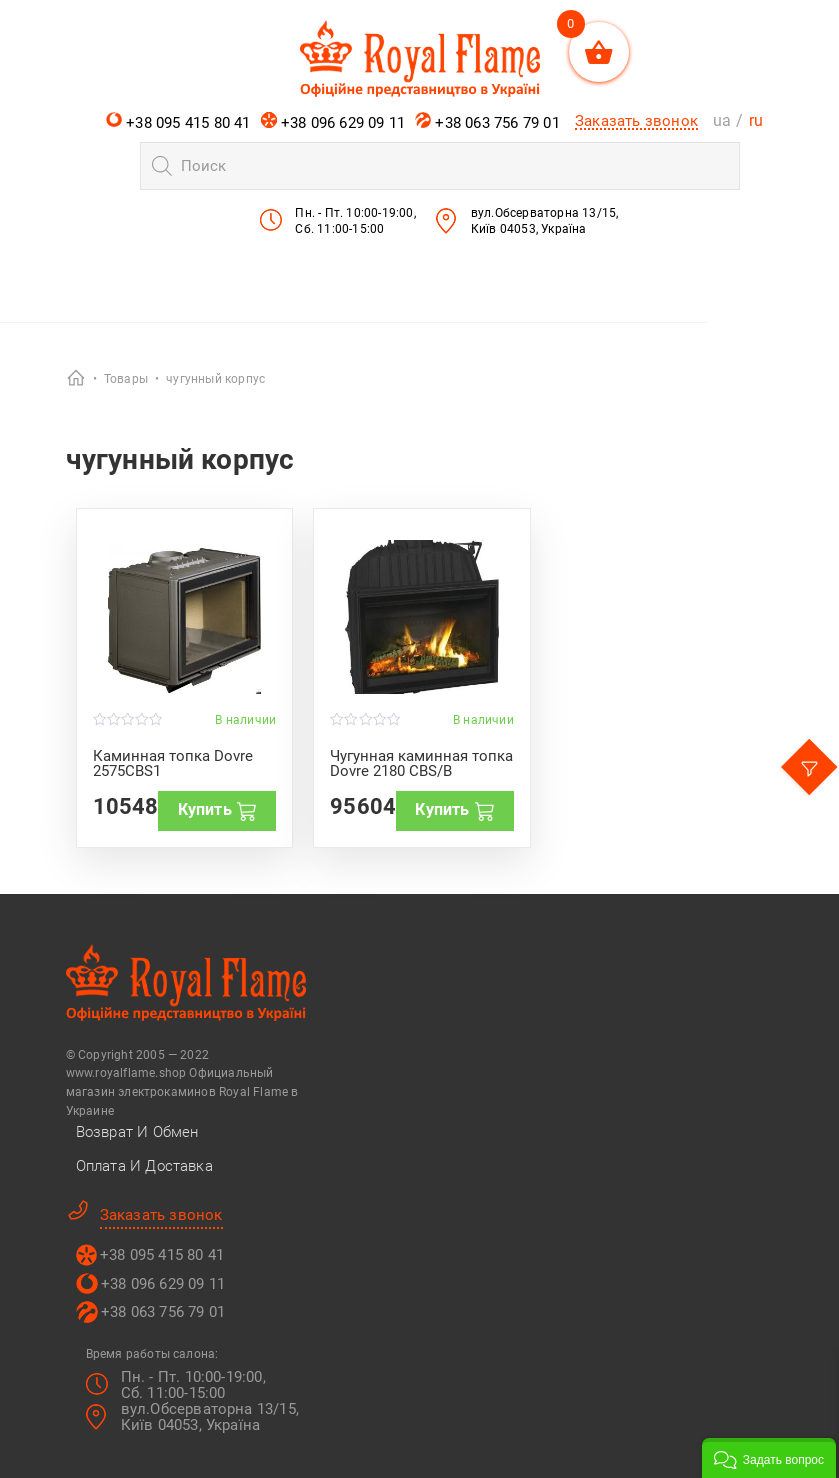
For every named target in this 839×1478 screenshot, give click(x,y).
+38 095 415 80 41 (178, 122)
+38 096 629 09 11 (333, 122)
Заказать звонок (636, 121)
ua (722, 120)
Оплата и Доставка (144, 1166)
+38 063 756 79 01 (487, 122)
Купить (217, 810)
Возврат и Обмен (137, 1132)
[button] (769, 1458)
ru (756, 120)
